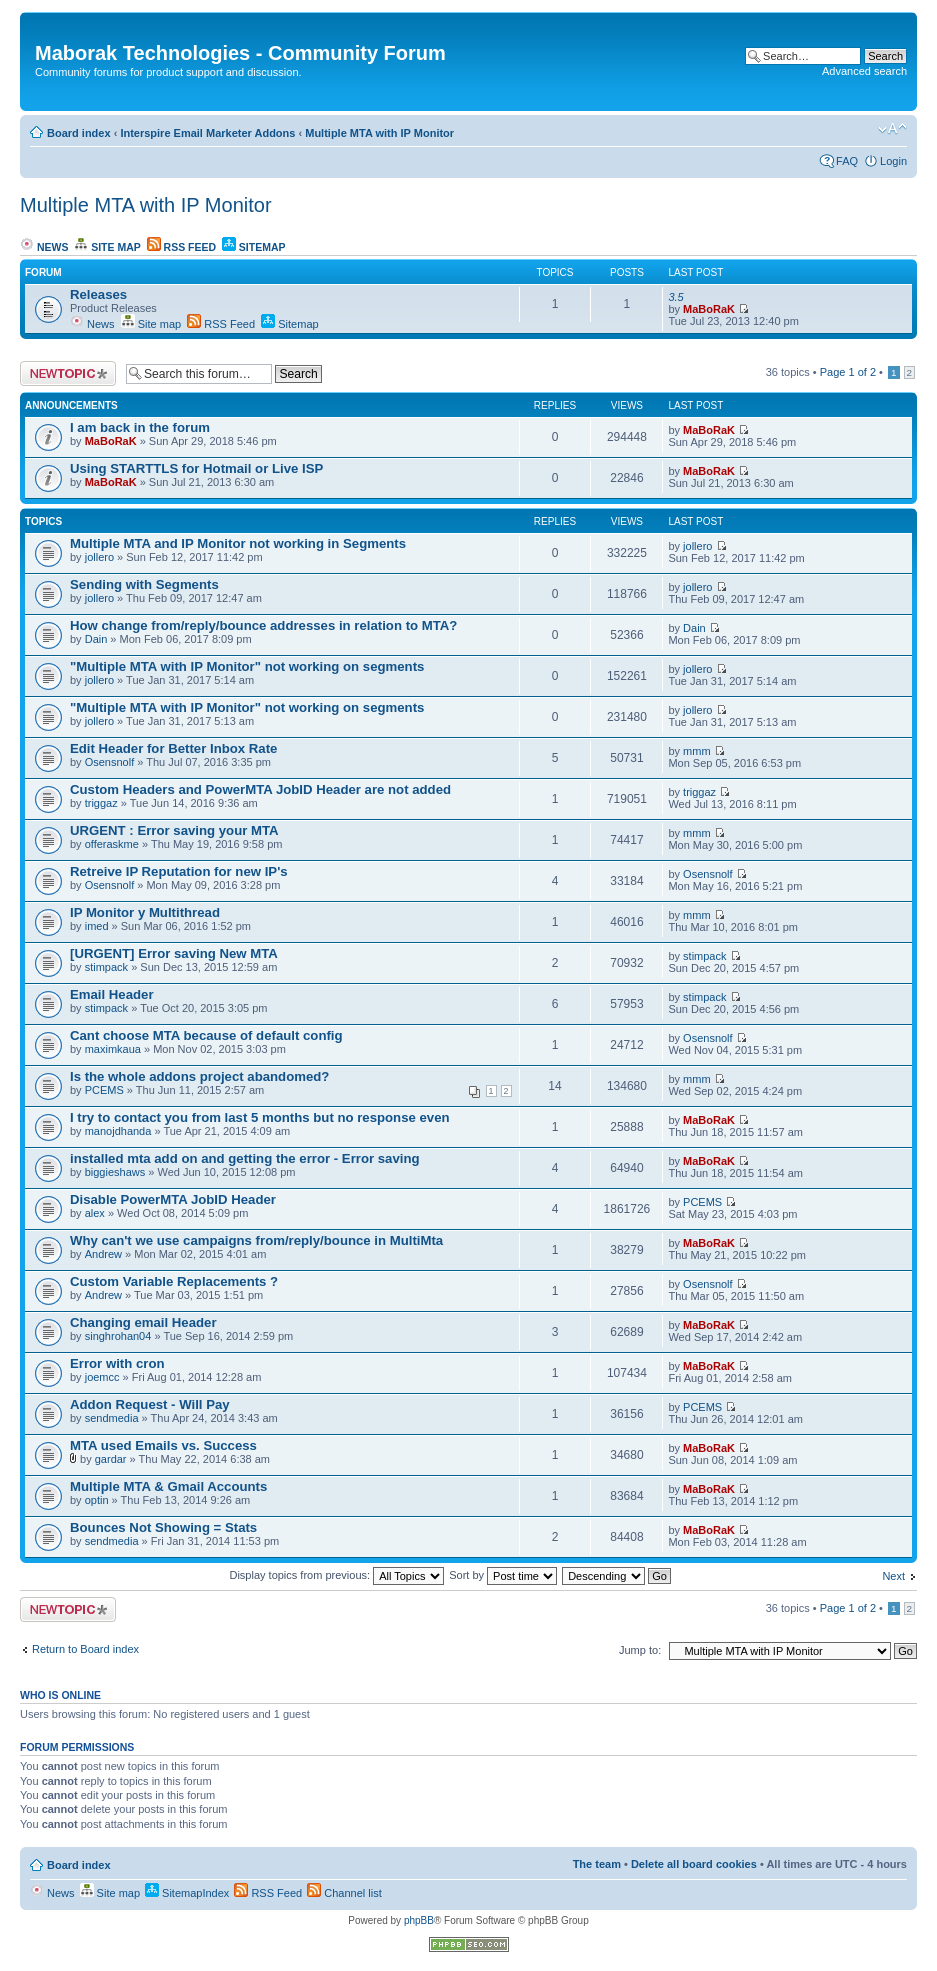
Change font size (892, 129)
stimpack (106, 967)
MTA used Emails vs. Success (163, 1445)
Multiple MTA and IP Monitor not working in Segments (238, 543)
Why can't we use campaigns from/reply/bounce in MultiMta (256, 1240)
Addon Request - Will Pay (150, 1404)
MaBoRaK (709, 309)
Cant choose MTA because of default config (206, 1035)
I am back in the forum (140, 427)
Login (893, 161)
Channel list (344, 1893)
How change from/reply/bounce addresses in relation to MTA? (263, 625)
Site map (107, 247)
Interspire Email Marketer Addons (207, 133)
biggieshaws (115, 1172)
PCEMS (104, 1090)
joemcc (102, 1377)
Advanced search (864, 71)
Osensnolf (110, 762)
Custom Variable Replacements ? (174, 1281)
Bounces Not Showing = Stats (163, 1527)
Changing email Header (143, 1322)
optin (97, 1500)
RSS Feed (181, 247)
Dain (96, 639)
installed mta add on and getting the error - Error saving (245, 1158)
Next (893, 1576)
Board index (79, 133)
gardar (111, 1459)
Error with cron (117, 1363)
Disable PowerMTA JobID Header (173, 1199)
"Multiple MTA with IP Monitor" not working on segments (247, 666)
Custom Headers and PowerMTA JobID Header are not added (260, 789)
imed (97, 926)
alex (95, 1213)
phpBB (419, 1920)
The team (597, 1864)
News (44, 247)
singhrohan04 (118, 1336)
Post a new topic (68, 373)
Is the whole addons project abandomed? (199, 1076)
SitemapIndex (187, 1893)
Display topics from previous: (336, 1575)
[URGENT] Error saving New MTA (174, 953)
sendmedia (112, 1418)
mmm (697, 751)
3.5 (675, 297)
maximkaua (113, 1049)
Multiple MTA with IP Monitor (379, 133)
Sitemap (254, 247)
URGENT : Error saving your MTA (174, 830)
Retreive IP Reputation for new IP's (179, 871)
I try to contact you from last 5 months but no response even (260, 1117)
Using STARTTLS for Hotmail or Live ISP (196, 468)
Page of (848, 372)
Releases (98, 294)
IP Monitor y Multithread (145, 912)
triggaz (101, 803)
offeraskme (112, 844)
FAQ (847, 161)
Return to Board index (85, 1649)
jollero (99, 557)
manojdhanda (118, 1131)
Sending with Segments (144, 584)
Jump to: (640, 1650)
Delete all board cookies (694, 1864)
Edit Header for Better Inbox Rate (173, 748)
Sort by (503, 1575)
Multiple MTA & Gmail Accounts (168, 1486)
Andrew (103, 1254)
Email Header (112, 994)
